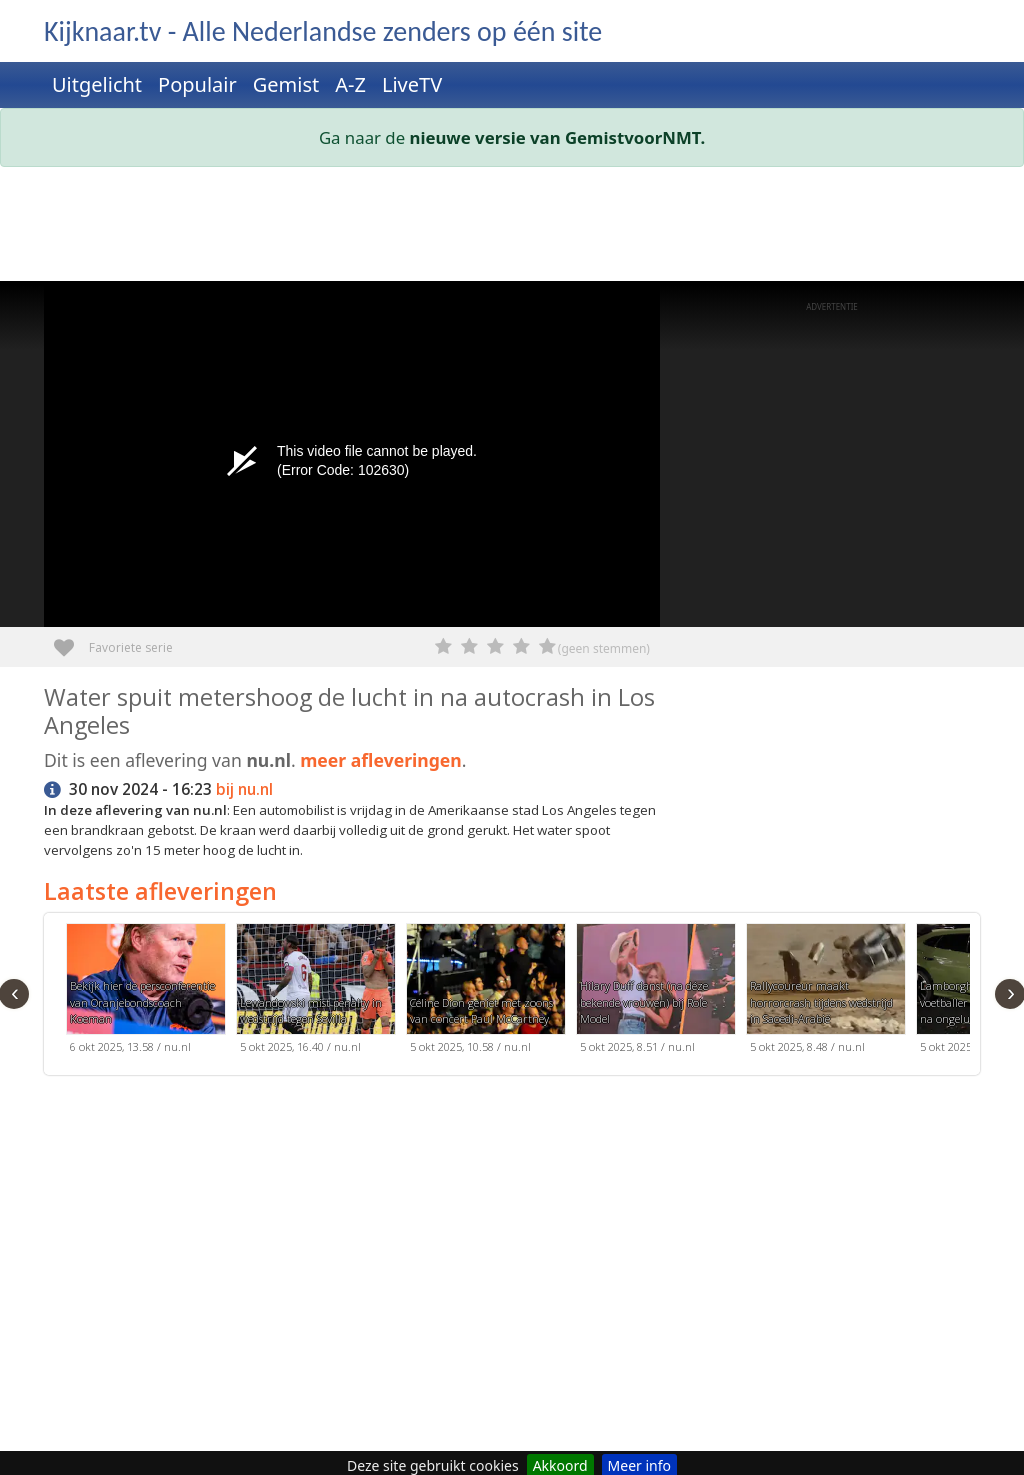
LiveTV (412, 84)
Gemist (286, 84)
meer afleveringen (381, 760)
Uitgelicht (97, 84)
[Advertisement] (512, 228)
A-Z (350, 84)
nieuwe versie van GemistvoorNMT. (558, 137)
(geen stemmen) (604, 648)
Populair (197, 84)
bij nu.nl (244, 789)
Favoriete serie (71, 640)
